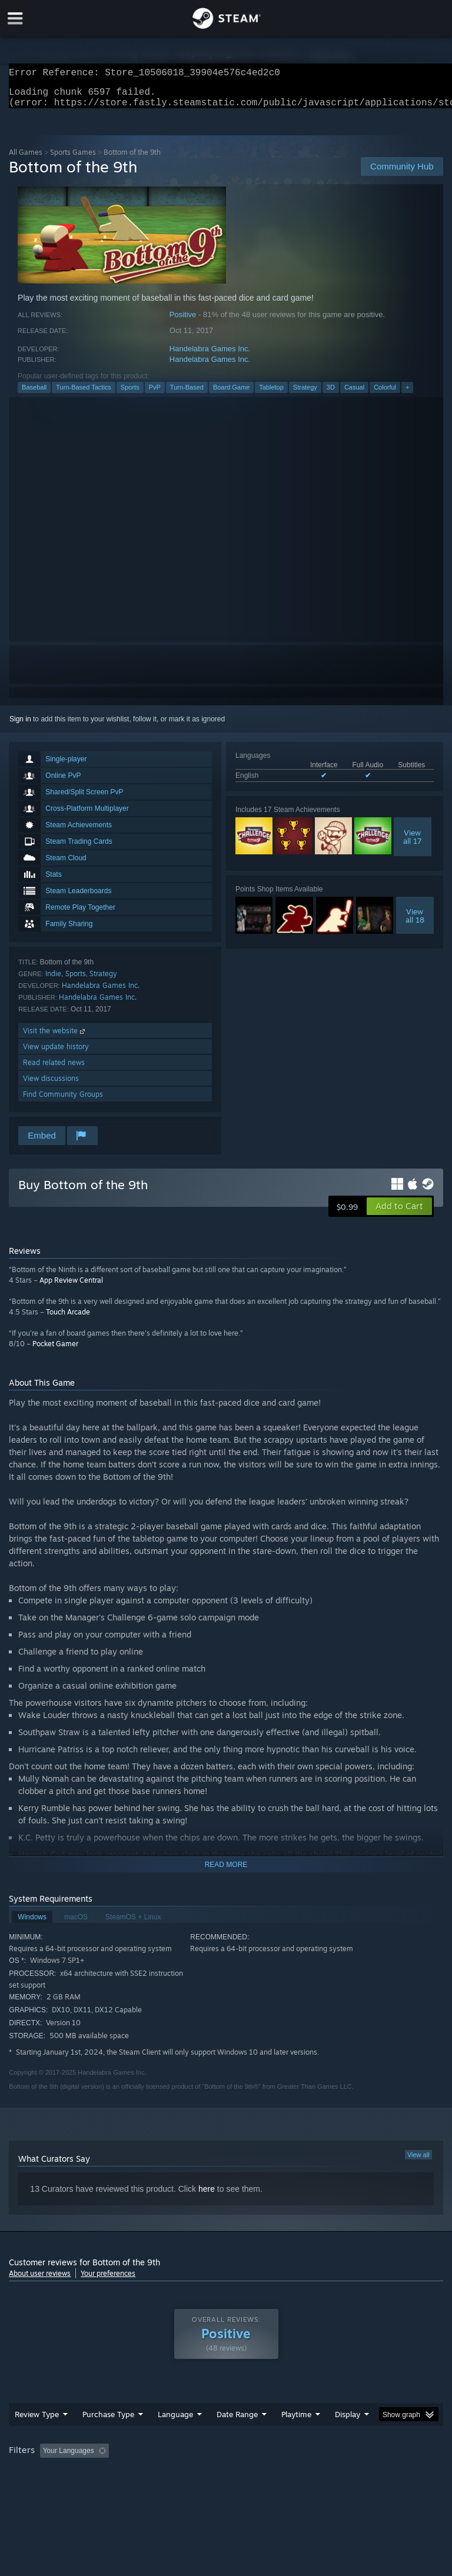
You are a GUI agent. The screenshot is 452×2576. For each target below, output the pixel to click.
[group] (226, 2466)
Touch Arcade (68, 1318)
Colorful (385, 394)
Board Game (231, 394)
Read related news (54, 1069)
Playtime (296, 2421)
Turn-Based (187, 394)
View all (418, 2161)
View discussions (51, 1085)
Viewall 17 (412, 844)
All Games (25, 159)
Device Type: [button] (192, 2474)
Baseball (34, 394)
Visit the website (55, 1037)
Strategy (305, 394)
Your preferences (108, 2280)
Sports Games (73, 159)
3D (331, 394)
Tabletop (271, 394)
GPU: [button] (140, 2474)
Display (347, 2421)
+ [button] (407, 394)
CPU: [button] (101, 2474)
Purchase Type (108, 2421)
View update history (56, 1053)
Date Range (237, 2421)
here (206, 2196)
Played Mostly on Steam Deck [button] (362, 2458)
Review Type (37, 2421)
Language (175, 2421)
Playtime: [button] (278, 2458)
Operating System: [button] (41, 2474)
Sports (130, 394)
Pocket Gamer (55, 1350)
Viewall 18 (415, 922)
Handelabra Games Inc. (210, 355)
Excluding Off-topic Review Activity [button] (187, 2458)
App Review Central (71, 1287)
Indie (53, 980)
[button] (399, 1213)
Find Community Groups (63, 1101)
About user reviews (40, 2280)
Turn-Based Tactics (83, 394)
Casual (354, 394)
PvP (155, 394)
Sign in (20, 726)
